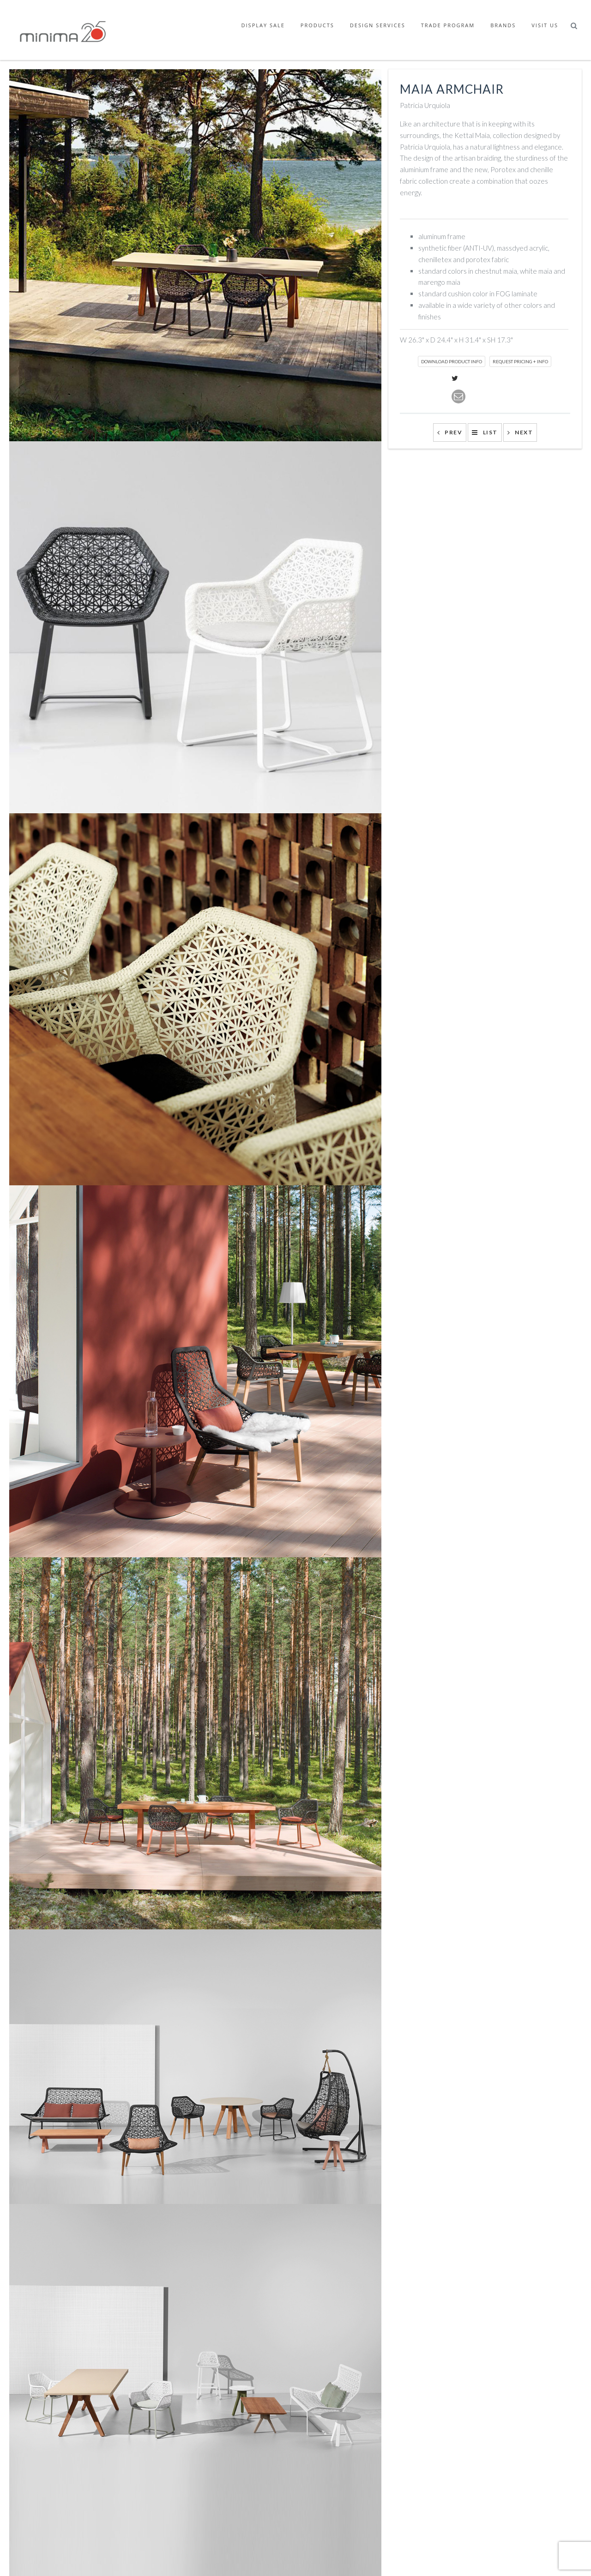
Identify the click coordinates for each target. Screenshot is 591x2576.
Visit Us (544, 25)
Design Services (377, 25)
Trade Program (448, 25)
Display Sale (263, 25)
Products (317, 25)
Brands (503, 25)
